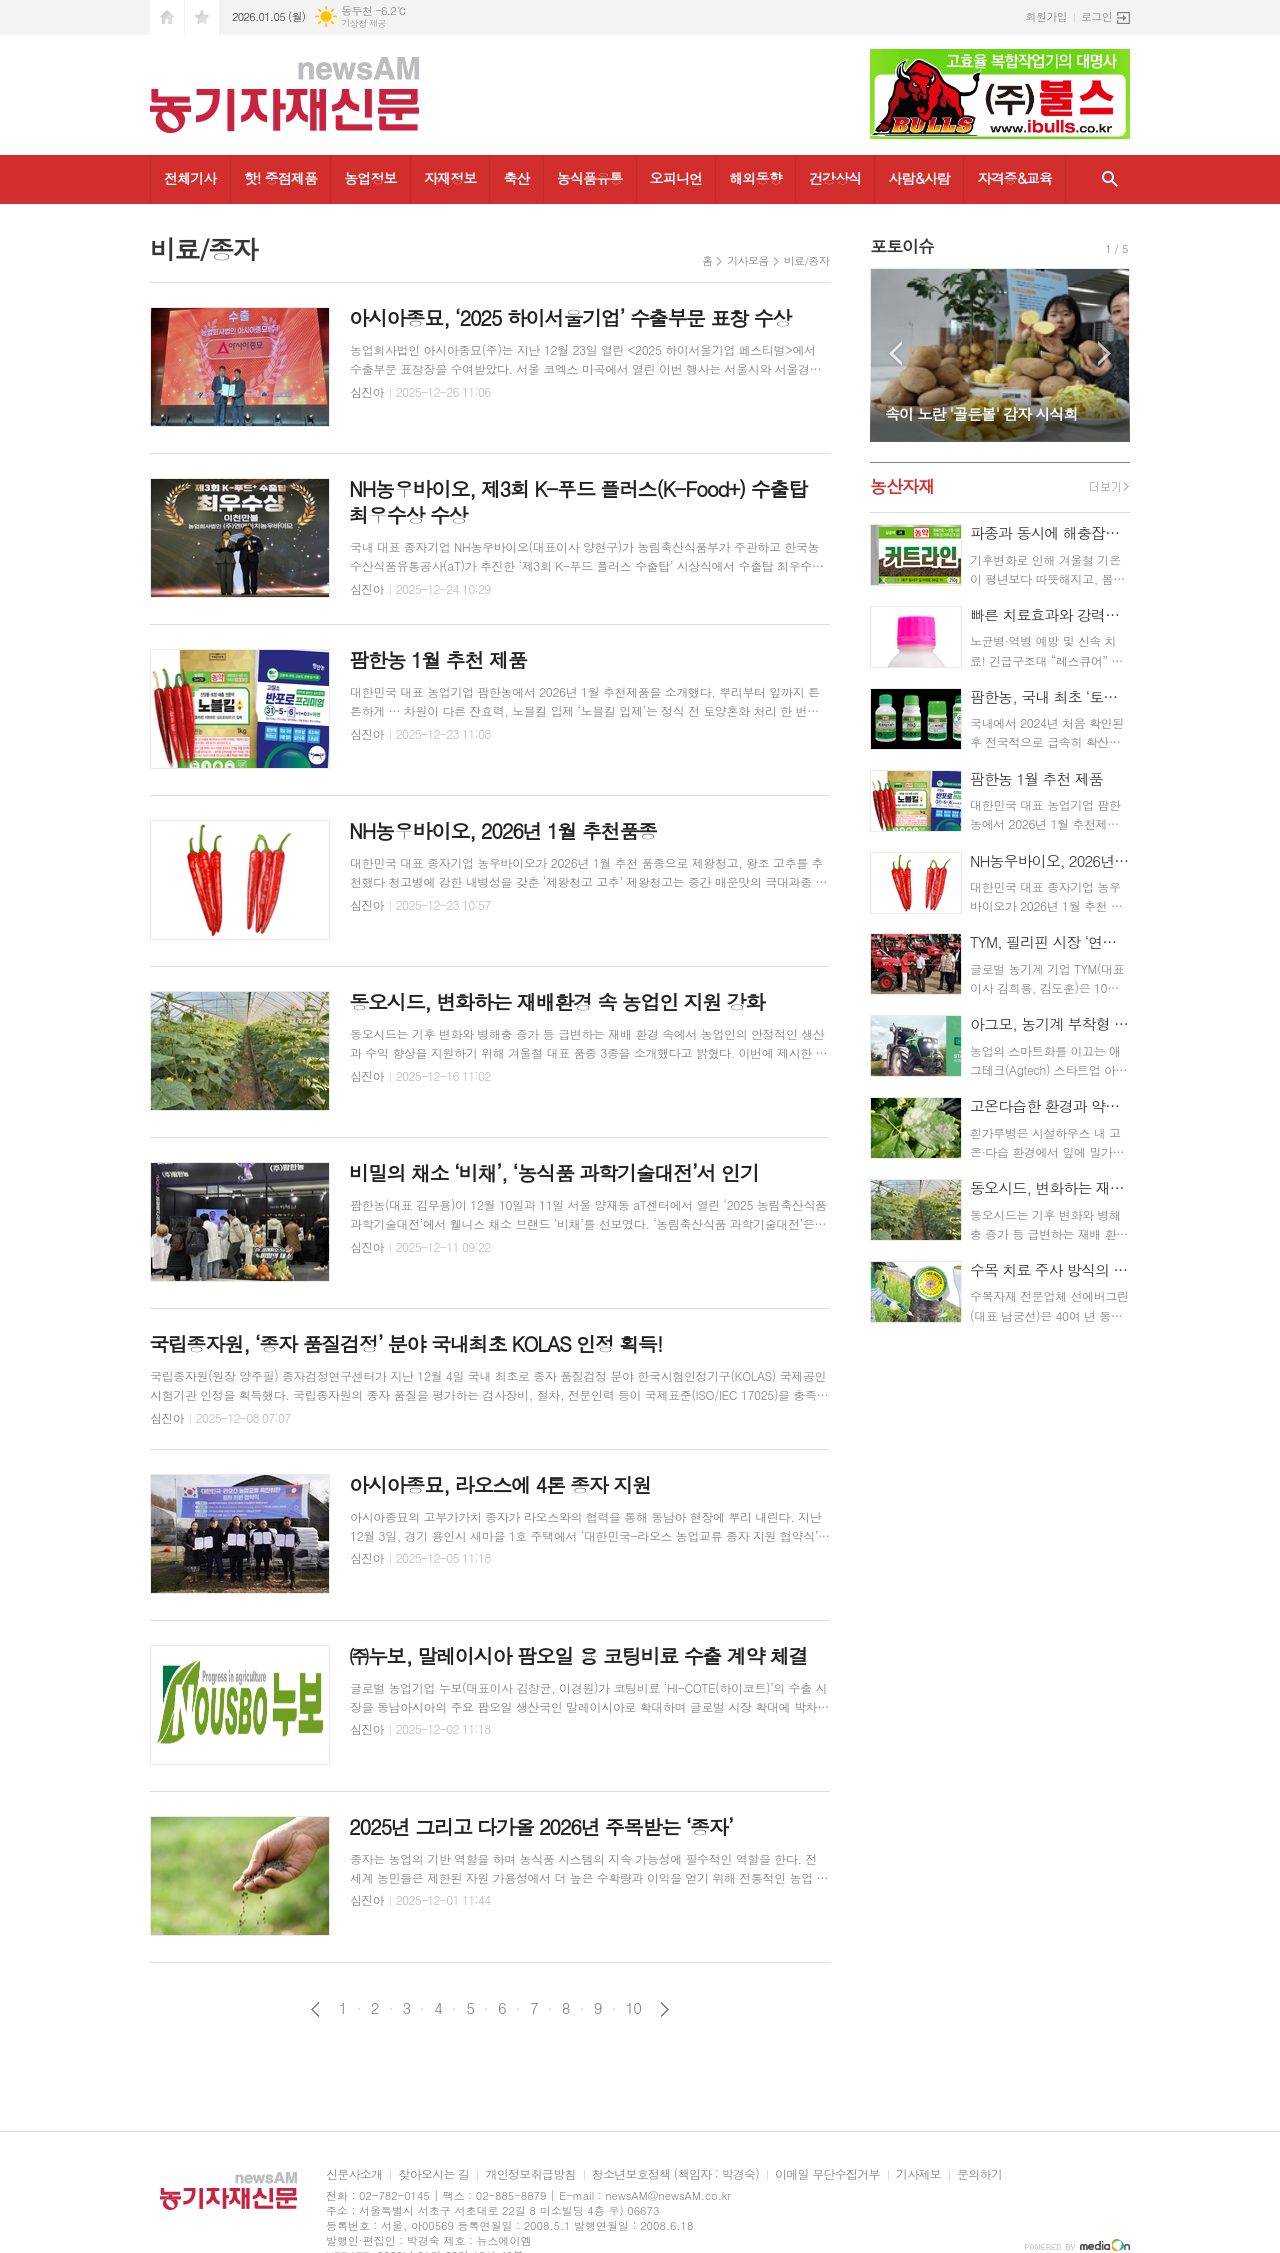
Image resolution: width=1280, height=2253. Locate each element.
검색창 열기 (1110, 179)
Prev (895, 353)
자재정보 (450, 178)
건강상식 (835, 178)
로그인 (1096, 16)
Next (1104, 353)
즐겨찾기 (202, 17)
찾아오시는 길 (433, 2174)
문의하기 (979, 2174)
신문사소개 (354, 2174)
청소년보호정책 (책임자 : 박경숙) (675, 2174)
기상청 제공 (363, 23)
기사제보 (918, 2174)
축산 (516, 178)
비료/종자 (806, 260)
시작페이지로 (167, 17)
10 (634, 2008)
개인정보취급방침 (530, 2174)
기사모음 (747, 260)
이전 (315, 2009)
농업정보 (370, 178)
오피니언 (676, 178)
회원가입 (1046, 16)
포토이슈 (902, 246)
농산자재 (902, 486)
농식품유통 (590, 178)
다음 (664, 2009)
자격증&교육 (1014, 178)
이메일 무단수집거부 (827, 2174)
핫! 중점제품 (280, 178)
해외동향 (755, 178)
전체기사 (190, 178)
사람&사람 (919, 178)
